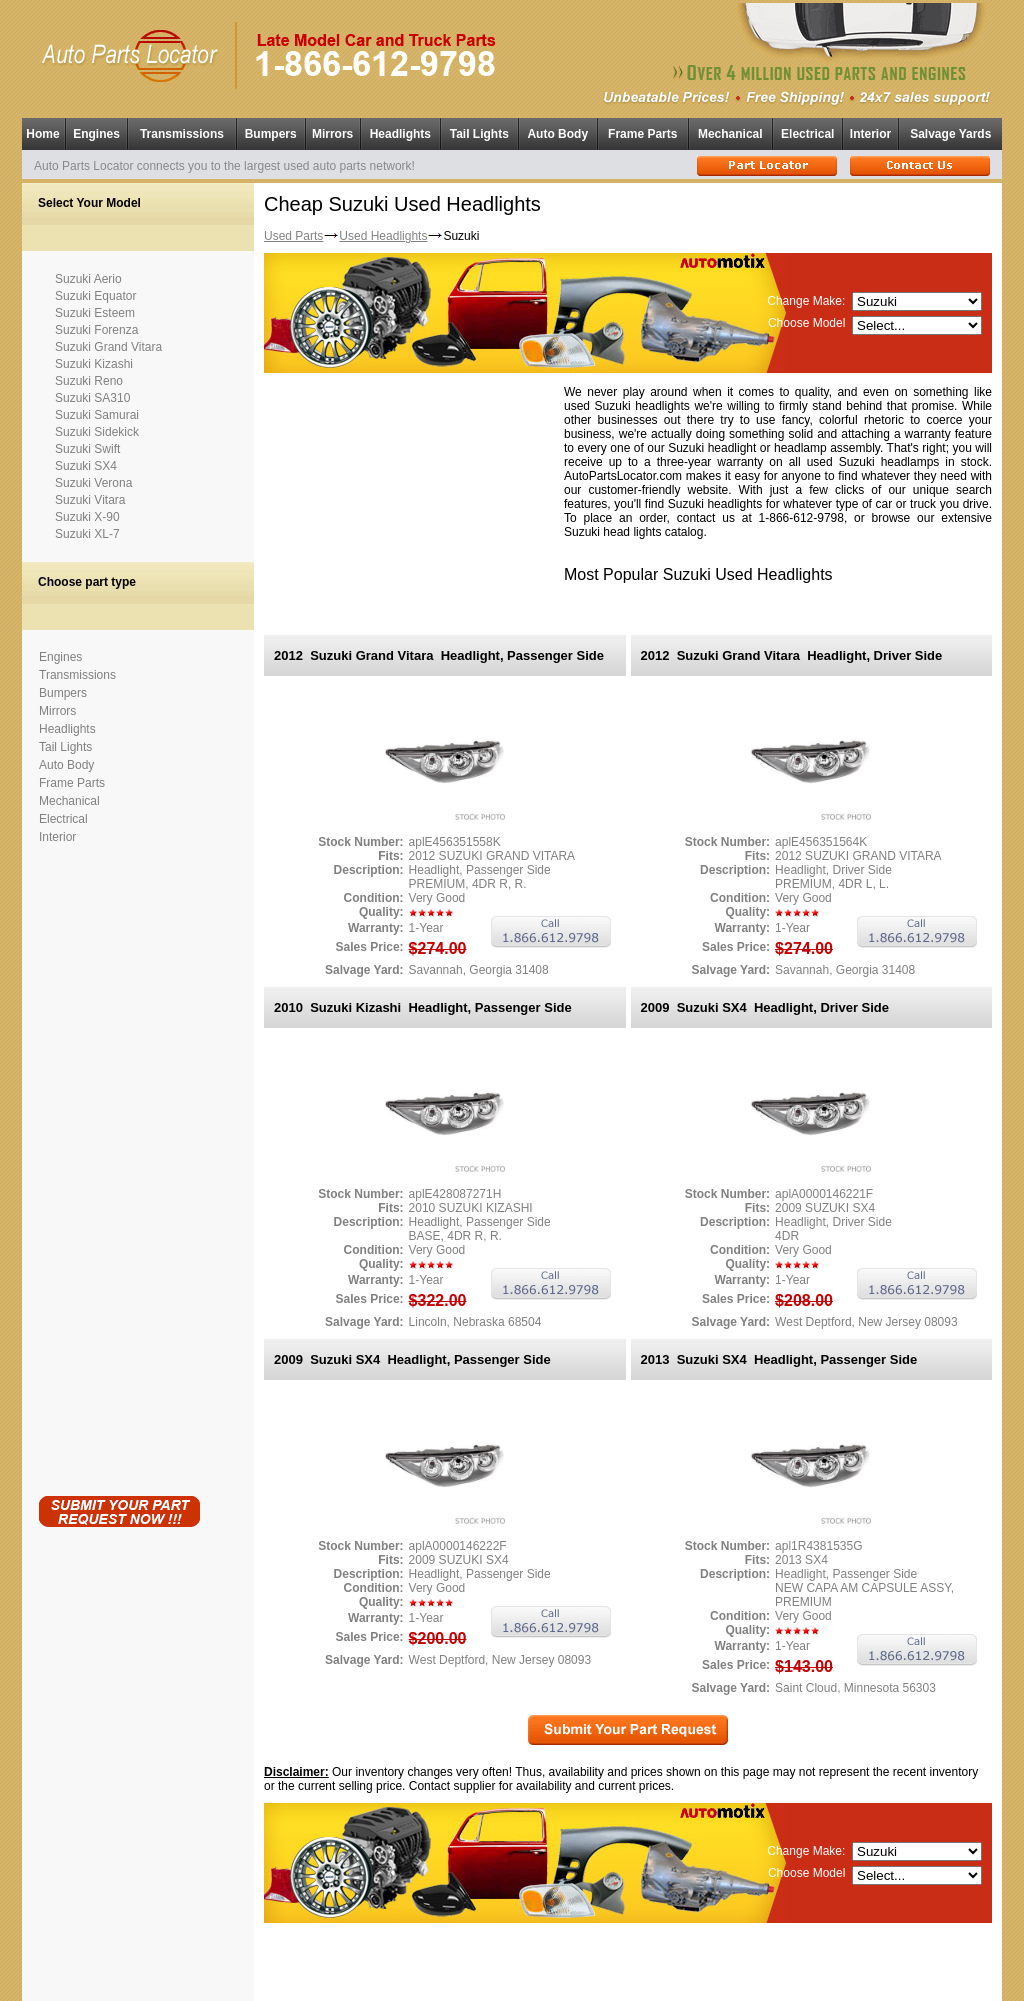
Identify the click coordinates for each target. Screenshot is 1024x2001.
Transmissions (182, 134)
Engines (96, 134)
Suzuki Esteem (95, 313)
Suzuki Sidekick (97, 432)
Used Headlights (383, 236)
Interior (870, 134)
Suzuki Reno (89, 381)
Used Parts (293, 236)
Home (42, 134)
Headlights (400, 134)
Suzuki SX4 (86, 466)
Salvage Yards (950, 134)
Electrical (807, 134)
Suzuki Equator (95, 296)
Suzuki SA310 (92, 398)
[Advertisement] (119, 1166)
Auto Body (557, 134)
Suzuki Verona (93, 483)
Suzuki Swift (87, 449)
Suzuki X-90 (87, 517)
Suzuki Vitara (90, 500)
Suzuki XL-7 (87, 534)
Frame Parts (642, 134)
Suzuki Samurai (97, 415)
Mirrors (332, 134)
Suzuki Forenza (96, 330)
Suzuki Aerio (88, 279)
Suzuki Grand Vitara (108, 347)
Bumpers (271, 134)
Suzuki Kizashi (94, 364)
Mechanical (730, 134)
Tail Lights (479, 134)
